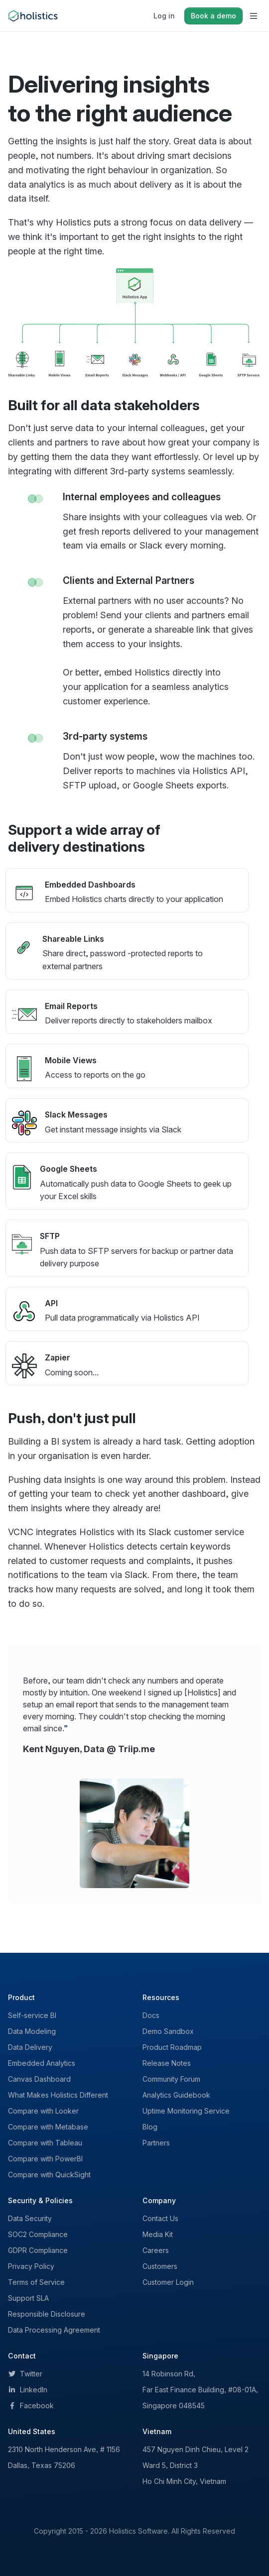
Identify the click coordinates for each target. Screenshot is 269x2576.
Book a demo (213, 15)
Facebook (31, 2405)
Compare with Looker (43, 2111)
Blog (149, 2127)
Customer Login (168, 2282)
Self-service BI (32, 2015)
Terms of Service (36, 2282)
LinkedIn (27, 2389)
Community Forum (171, 2079)
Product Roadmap (172, 2047)
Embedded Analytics (41, 2063)
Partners (156, 2142)
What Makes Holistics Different (58, 2095)
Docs (150, 2015)
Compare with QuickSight (49, 2174)
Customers (159, 2266)
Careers (155, 2250)
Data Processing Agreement (54, 2330)
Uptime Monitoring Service (186, 2111)
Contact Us (160, 2218)
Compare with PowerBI (45, 2158)
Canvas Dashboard (39, 2079)
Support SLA (28, 2298)
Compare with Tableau (45, 2142)
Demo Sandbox (168, 2031)
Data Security (30, 2218)
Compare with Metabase (48, 2127)
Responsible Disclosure (46, 2314)
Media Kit (157, 2234)
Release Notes (166, 2063)
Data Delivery (30, 2047)
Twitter (25, 2373)
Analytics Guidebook (176, 2095)
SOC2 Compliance (38, 2234)
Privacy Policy (31, 2266)
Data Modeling (32, 2031)
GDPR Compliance (38, 2250)
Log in (164, 15)
